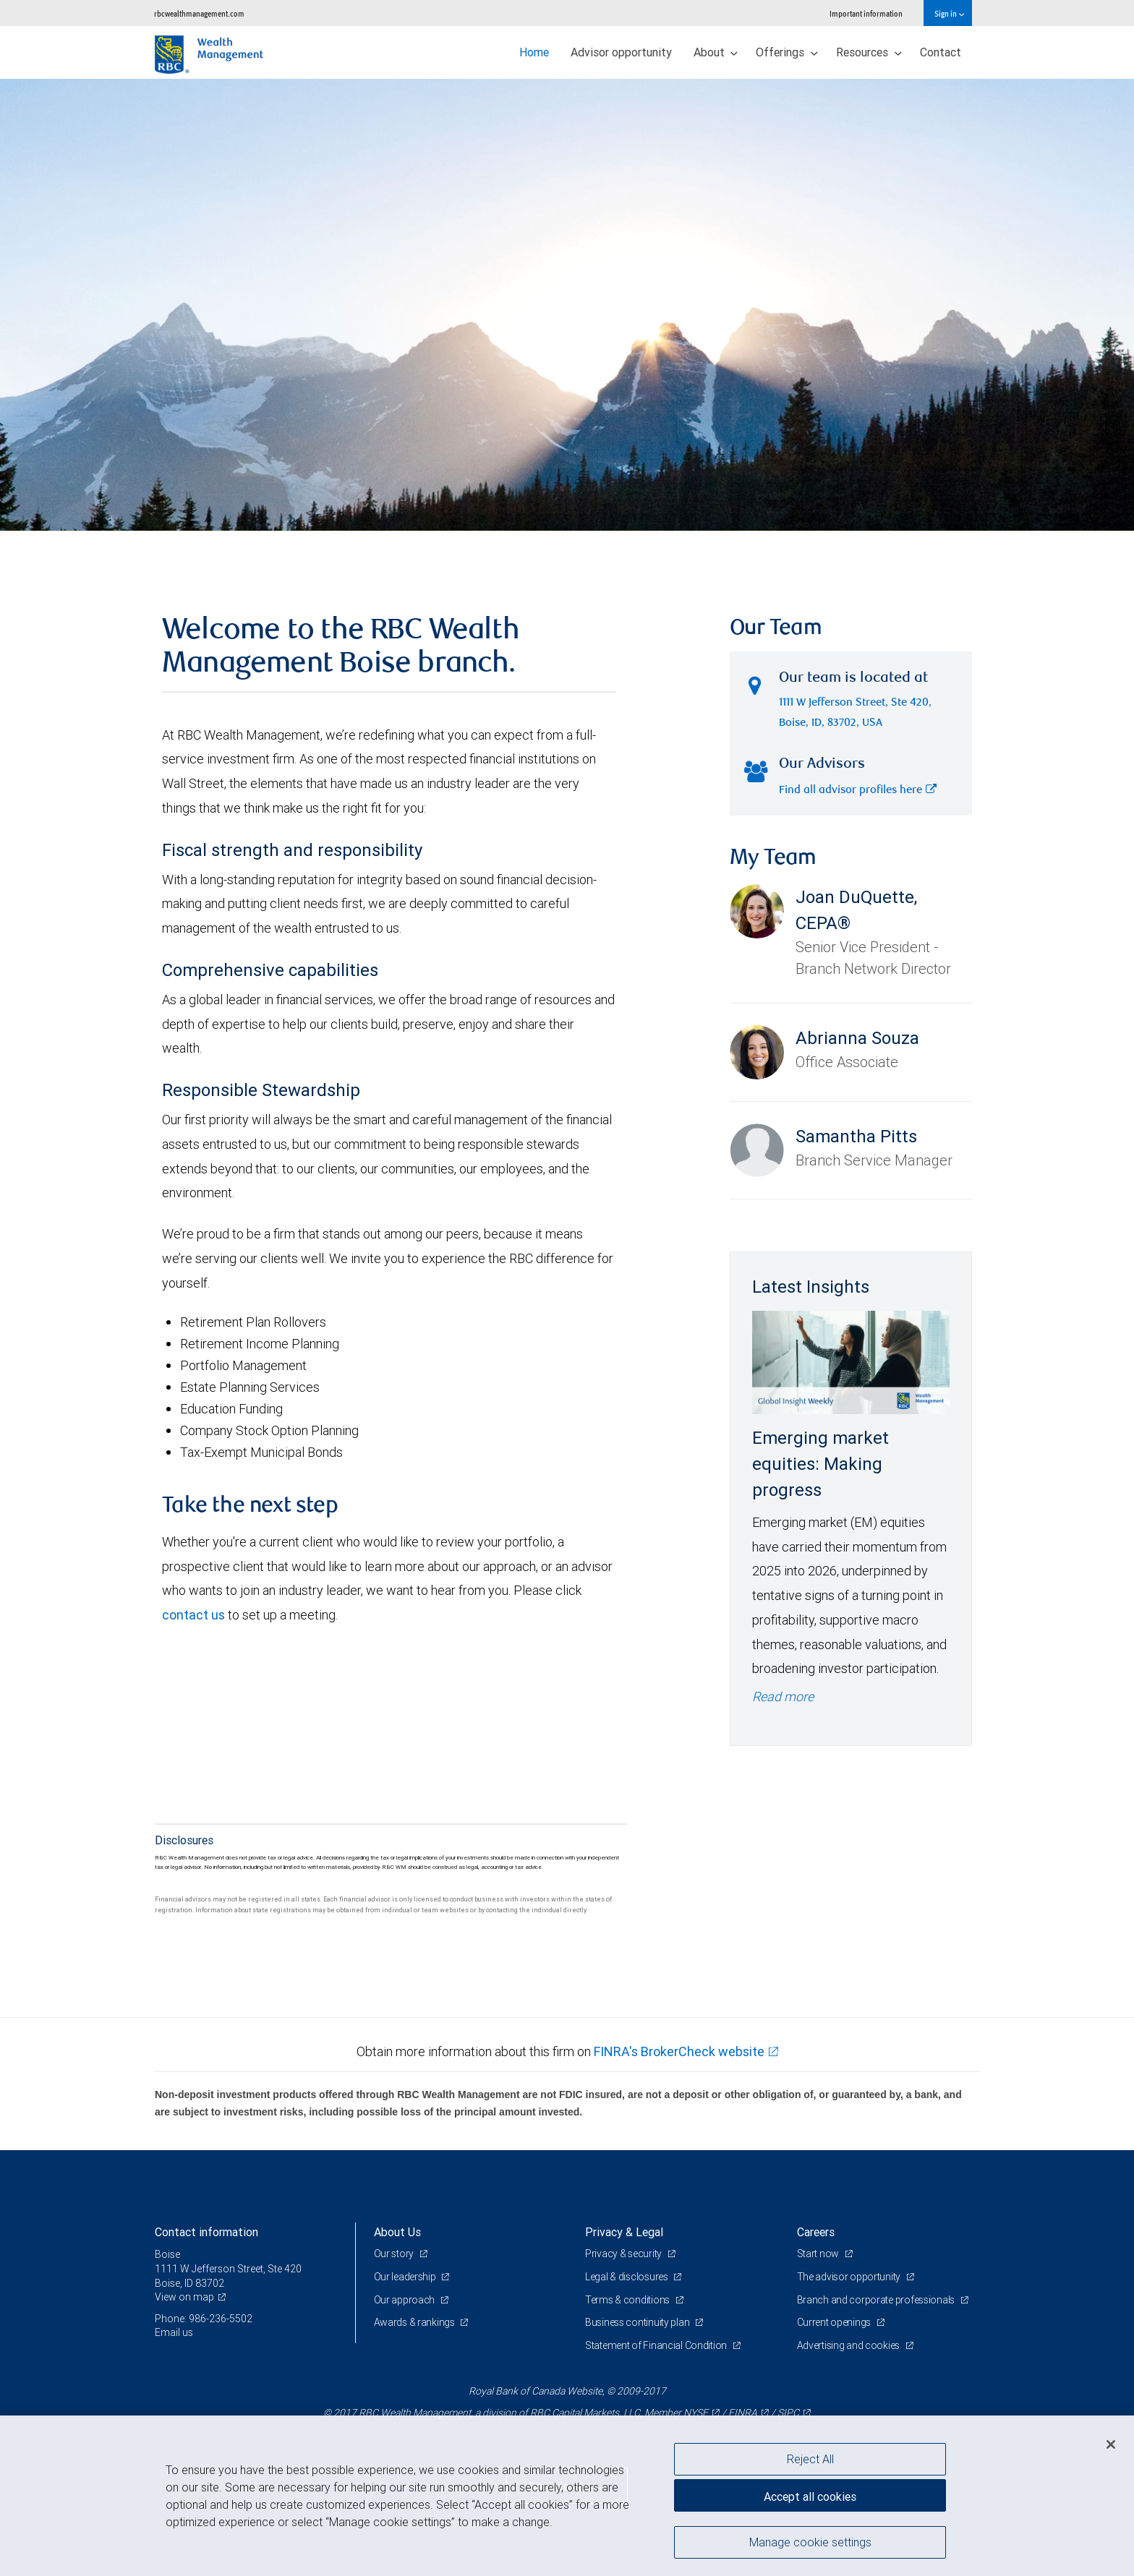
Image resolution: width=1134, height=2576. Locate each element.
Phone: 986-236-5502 (203, 2318)
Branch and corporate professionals (877, 2299)
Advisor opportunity (621, 52)
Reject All (810, 2459)
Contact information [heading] (206, 2232)
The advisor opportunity (850, 2276)
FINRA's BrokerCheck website (679, 2051)
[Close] (1111, 2444)
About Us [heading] (397, 2232)
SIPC (788, 2412)
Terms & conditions (628, 2299)
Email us (174, 2332)
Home (534, 52)
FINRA (742, 2412)
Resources (869, 52)
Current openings (835, 2322)
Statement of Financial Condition (657, 2345)
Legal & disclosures (627, 2276)
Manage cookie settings (810, 2542)
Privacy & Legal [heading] (624, 2232)
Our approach (405, 2299)
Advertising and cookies (849, 2345)
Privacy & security (624, 2253)
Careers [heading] (816, 2232)
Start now (819, 2253)
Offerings (787, 52)
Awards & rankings (415, 2322)
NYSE (695, 2412)
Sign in (949, 13)
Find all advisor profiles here (858, 790)
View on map (184, 2296)
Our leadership (406, 2276)
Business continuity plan (638, 2322)
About (716, 52)
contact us (193, 1614)
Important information (866, 13)
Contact (940, 52)
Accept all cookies (810, 2496)
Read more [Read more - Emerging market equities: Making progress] (783, 1696)
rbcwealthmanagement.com (199, 13)
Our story (395, 2253)
